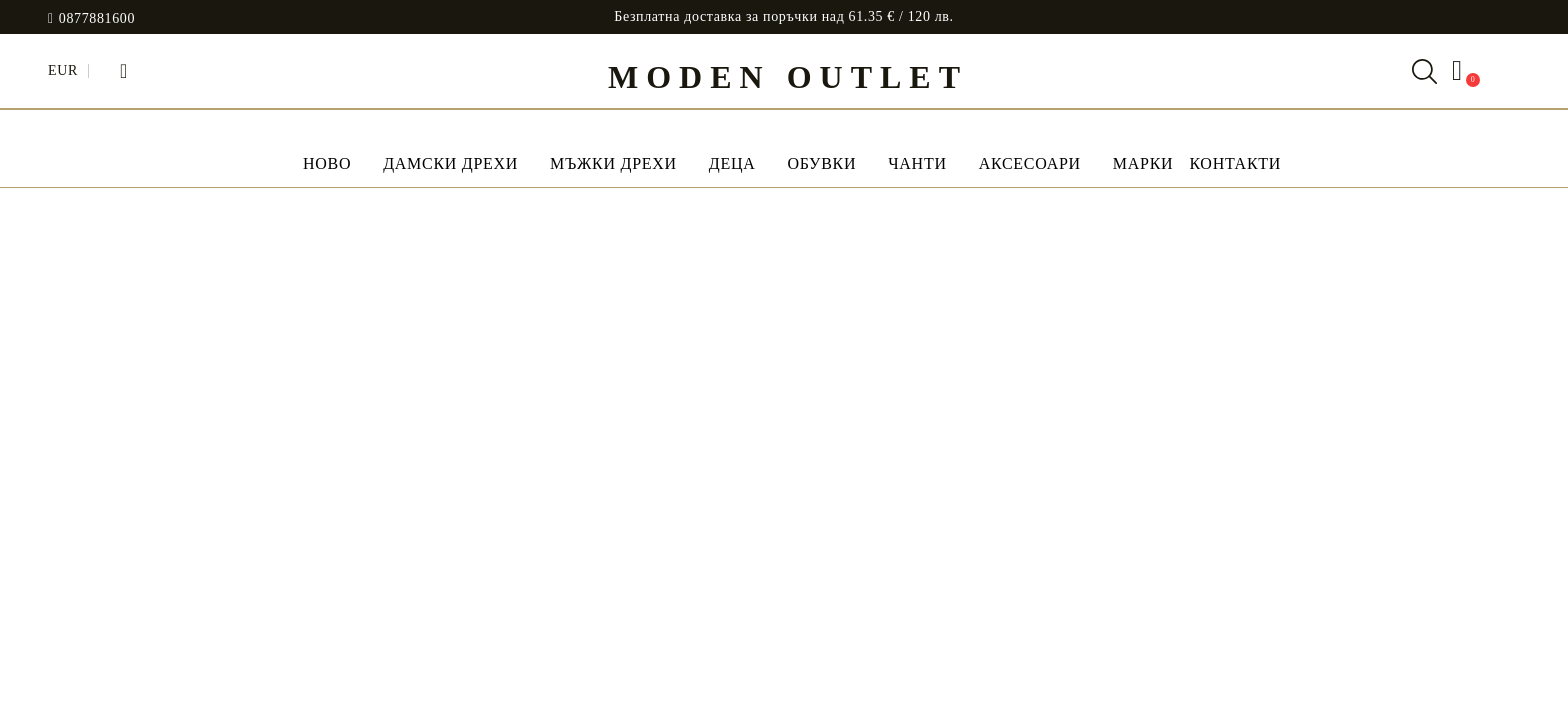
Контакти (1235, 163)
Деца (732, 163)
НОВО (327, 163)
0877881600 (97, 19)
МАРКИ (1143, 163)
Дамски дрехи (450, 163)
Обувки (821, 163)
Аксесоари (1030, 163)
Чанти (917, 163)
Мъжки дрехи (613, 163)
